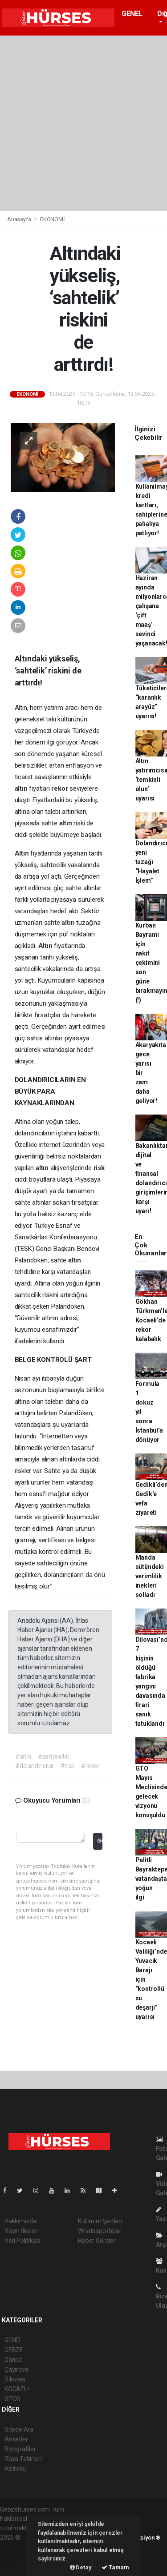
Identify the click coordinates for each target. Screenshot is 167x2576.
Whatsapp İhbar (99, 2230)
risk (99, 1168)
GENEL (132, 13)
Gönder (99, 1840)
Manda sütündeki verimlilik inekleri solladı (149, 1576)
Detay (81, 2567)
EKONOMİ (52, 219)
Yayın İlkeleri (21, 2230)
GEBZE (13, 2349)
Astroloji (15, 2468)
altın (22, 788)
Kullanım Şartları (100, 2221)
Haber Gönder (97, 2240)
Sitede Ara (18, 2429)
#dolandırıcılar (34, 1765)
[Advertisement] (83, 123)
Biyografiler (20, 2449)
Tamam (115, 2567)
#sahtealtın (53, 1756)
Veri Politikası (22, 2240)
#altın (23, 1756)
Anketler (16, 2439)
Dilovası (14, 2379)
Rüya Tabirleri (22, 2458)
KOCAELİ (16, 2389)
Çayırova (16, 2369)
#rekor (90, 1765)
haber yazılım (18, 2556)
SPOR (12, 2398)
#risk (67, 1765)
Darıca (13, 2359)
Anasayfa (19, 219)
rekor (60, 788)
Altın (23, 853)
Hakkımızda (20, 2221)
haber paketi (17, 2546)
